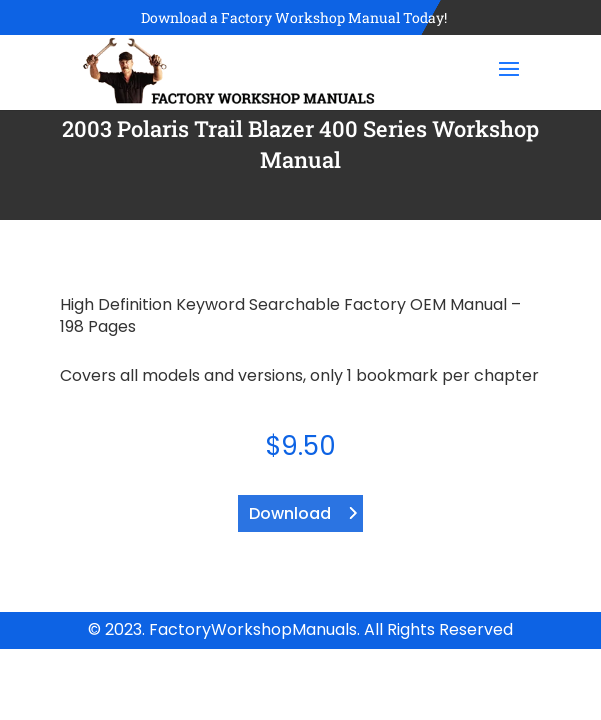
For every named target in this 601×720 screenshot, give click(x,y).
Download (290, 513)
